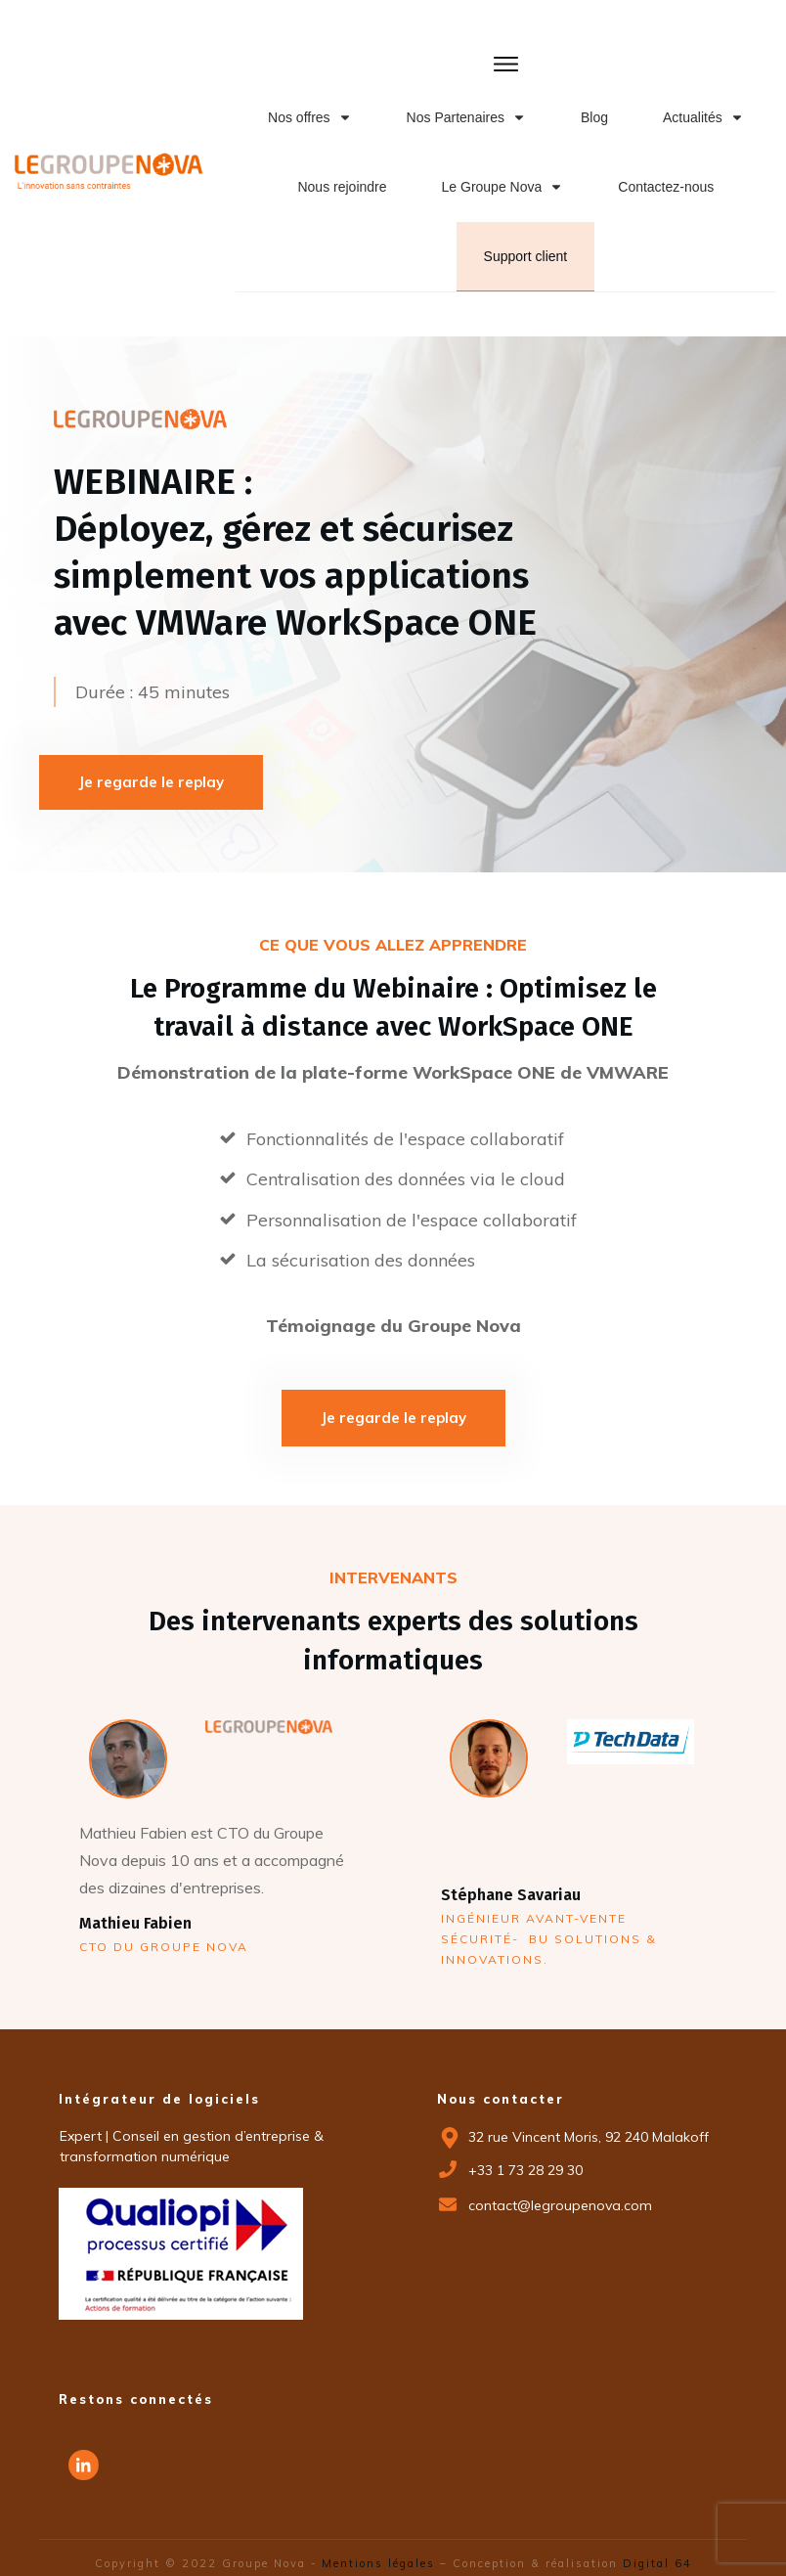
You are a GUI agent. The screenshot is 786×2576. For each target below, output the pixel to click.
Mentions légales (376, 2547)
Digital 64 (657, 2547)
